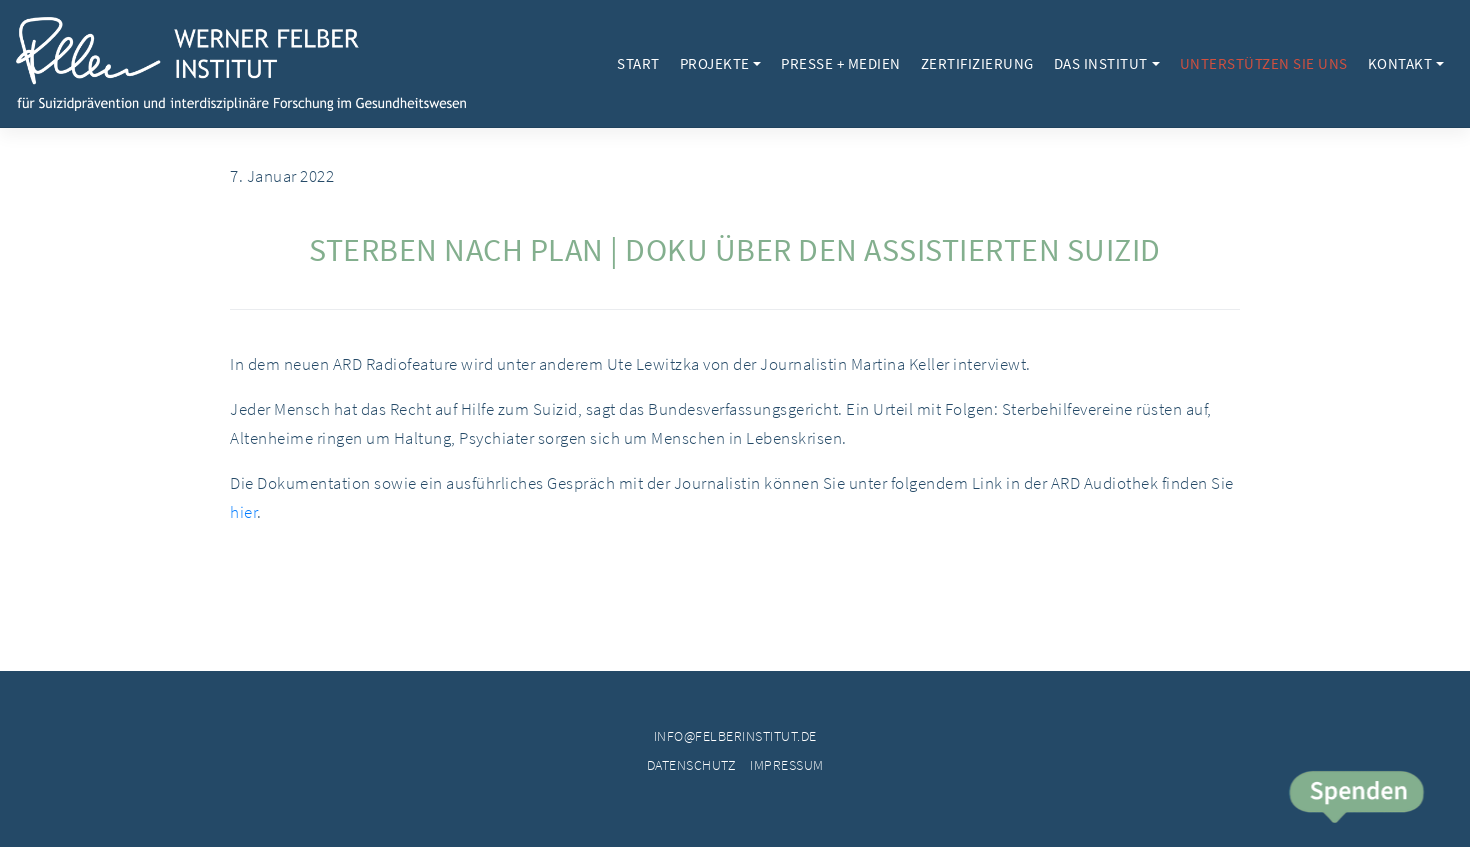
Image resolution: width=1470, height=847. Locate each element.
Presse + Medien (841, 63)
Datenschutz (692, 765)
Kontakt (1400, 63)
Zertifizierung (977, 63)
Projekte (715, 63)
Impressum (787, 765)
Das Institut (1101, 63)
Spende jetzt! (1355, 799)
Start (638, 63)
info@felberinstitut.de (735, 736)
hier (243, 512)
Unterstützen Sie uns (1264, 63)
